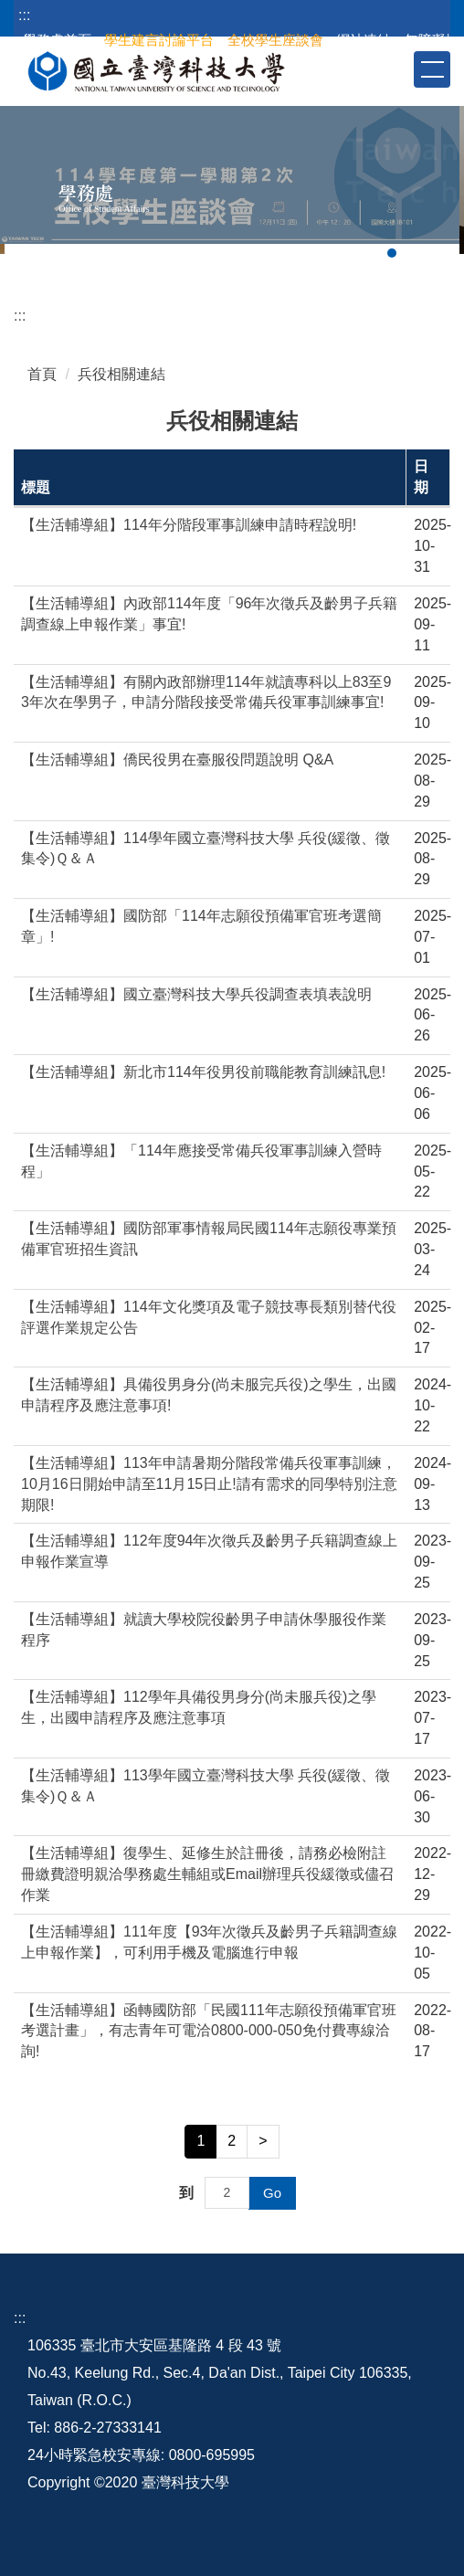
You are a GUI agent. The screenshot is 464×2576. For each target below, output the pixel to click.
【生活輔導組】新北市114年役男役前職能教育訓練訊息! (203, 1072)
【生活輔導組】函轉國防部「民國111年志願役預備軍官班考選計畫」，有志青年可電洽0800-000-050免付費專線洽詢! (208, 2031)
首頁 (42, 374)
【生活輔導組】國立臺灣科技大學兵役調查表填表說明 (196, 994)
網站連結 (363, 40)
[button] (398, 68)
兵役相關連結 (121, 374)
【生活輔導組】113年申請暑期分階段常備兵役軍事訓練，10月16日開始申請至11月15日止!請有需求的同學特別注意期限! (209, 1484)
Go (272, 2193)
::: (24, 15)
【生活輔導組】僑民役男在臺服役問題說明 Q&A (177, 759)
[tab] (392, 253)
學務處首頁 (57, 40)
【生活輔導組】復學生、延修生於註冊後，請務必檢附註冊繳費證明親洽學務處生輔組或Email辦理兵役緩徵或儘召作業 (207, 1874)
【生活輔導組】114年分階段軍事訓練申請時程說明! (188, 525)
